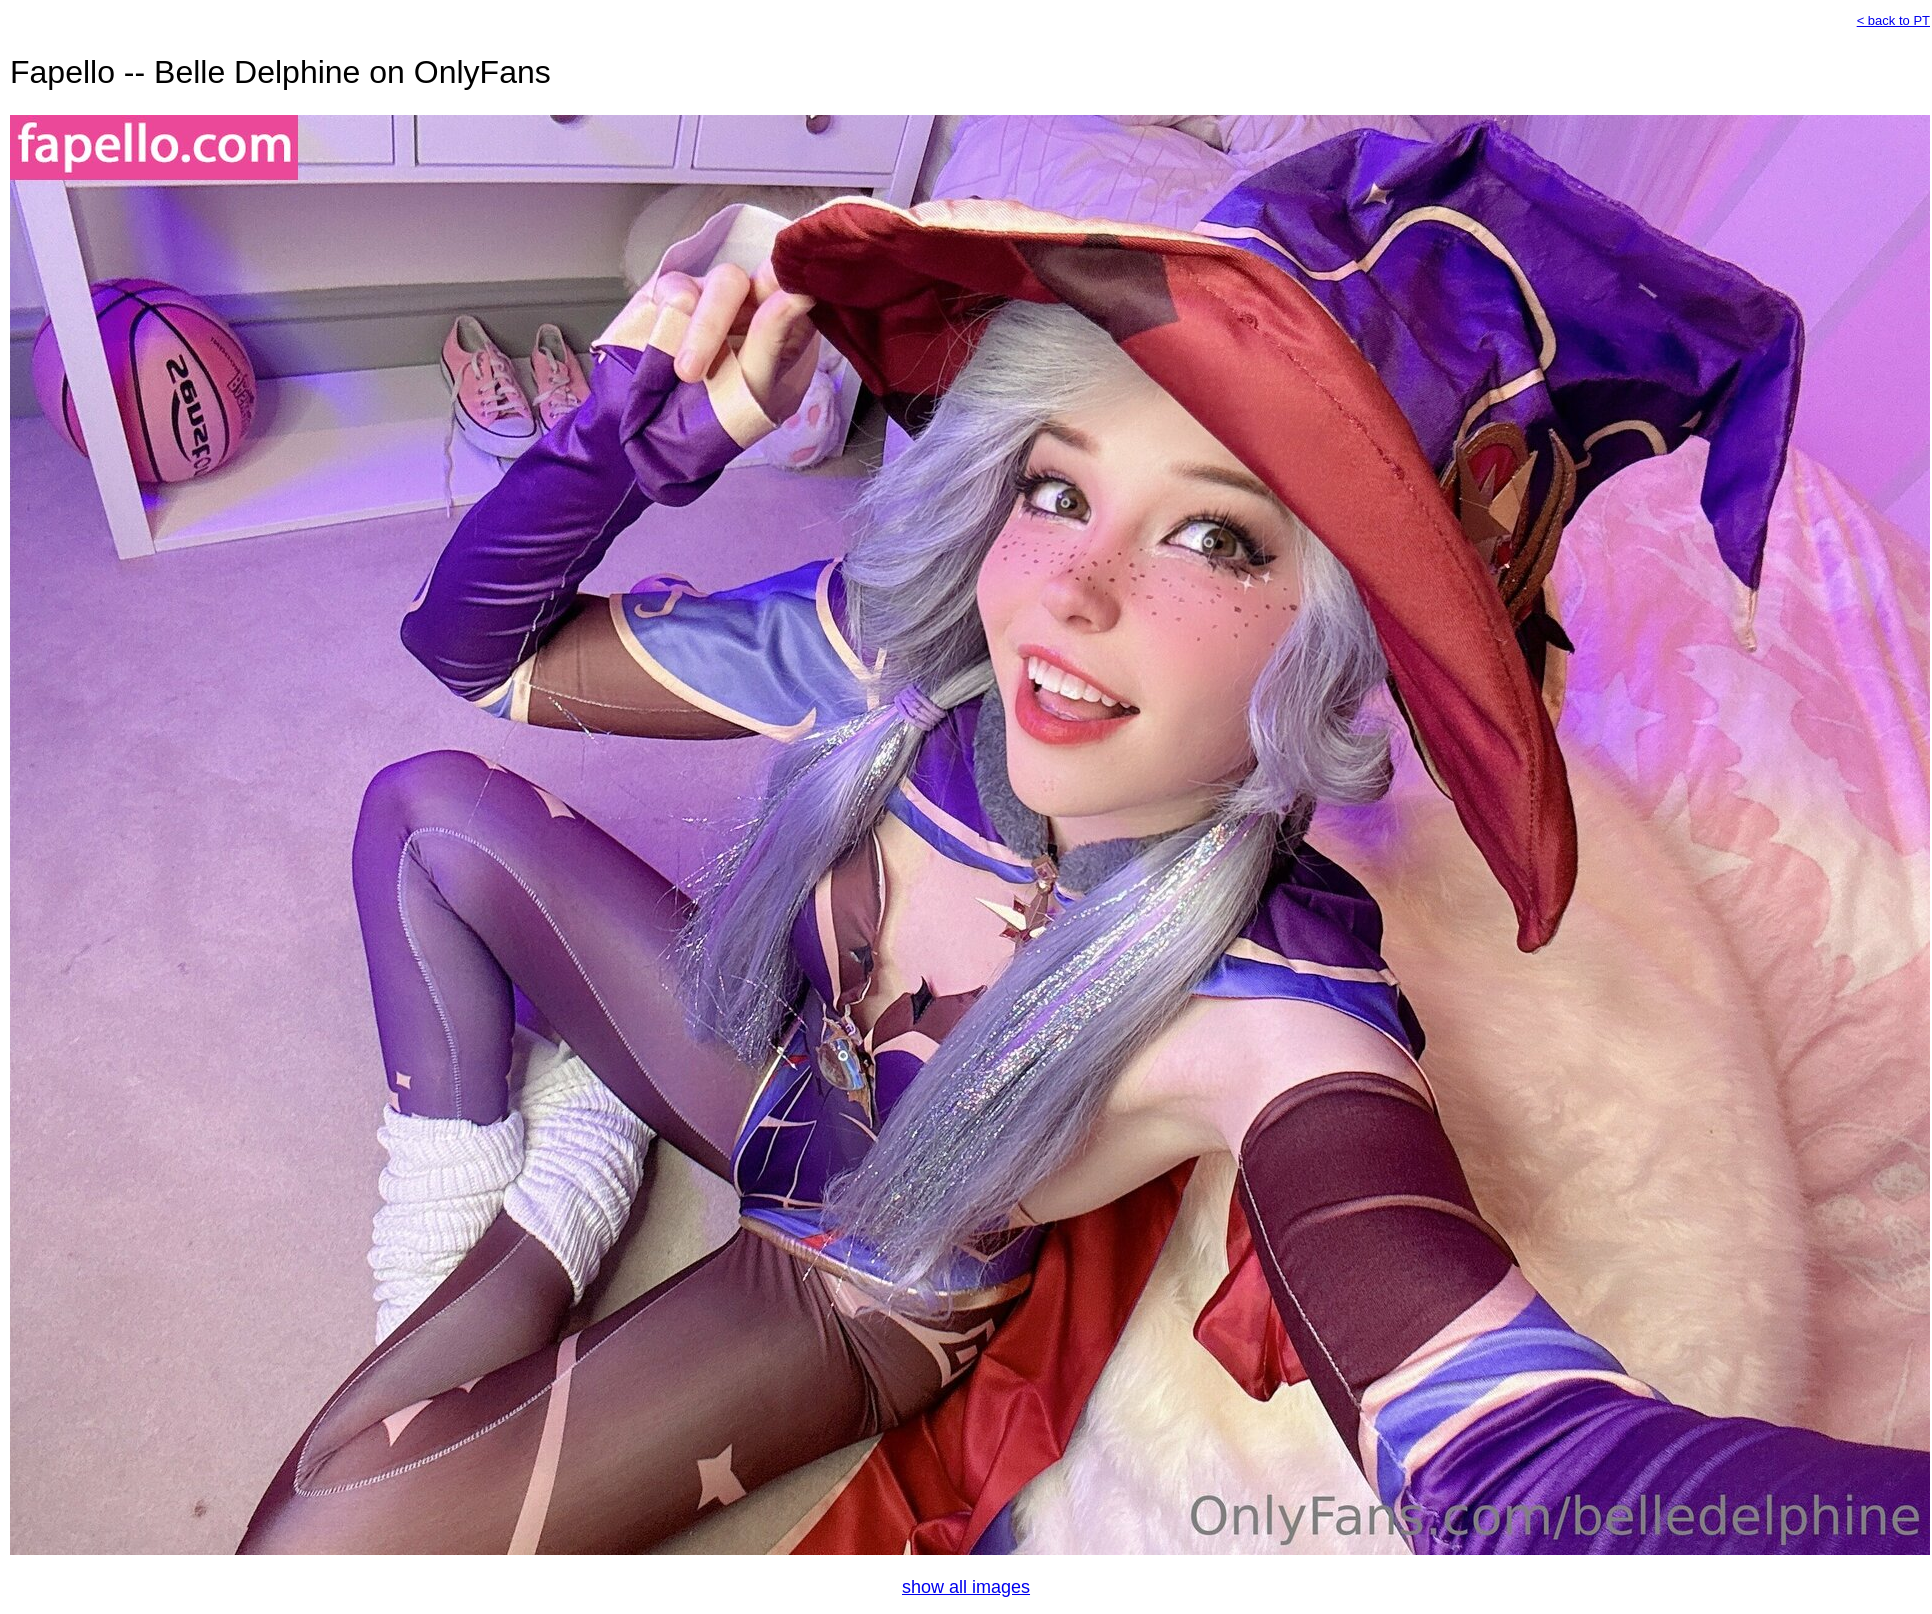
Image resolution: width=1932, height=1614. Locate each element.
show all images (966, 1587)
